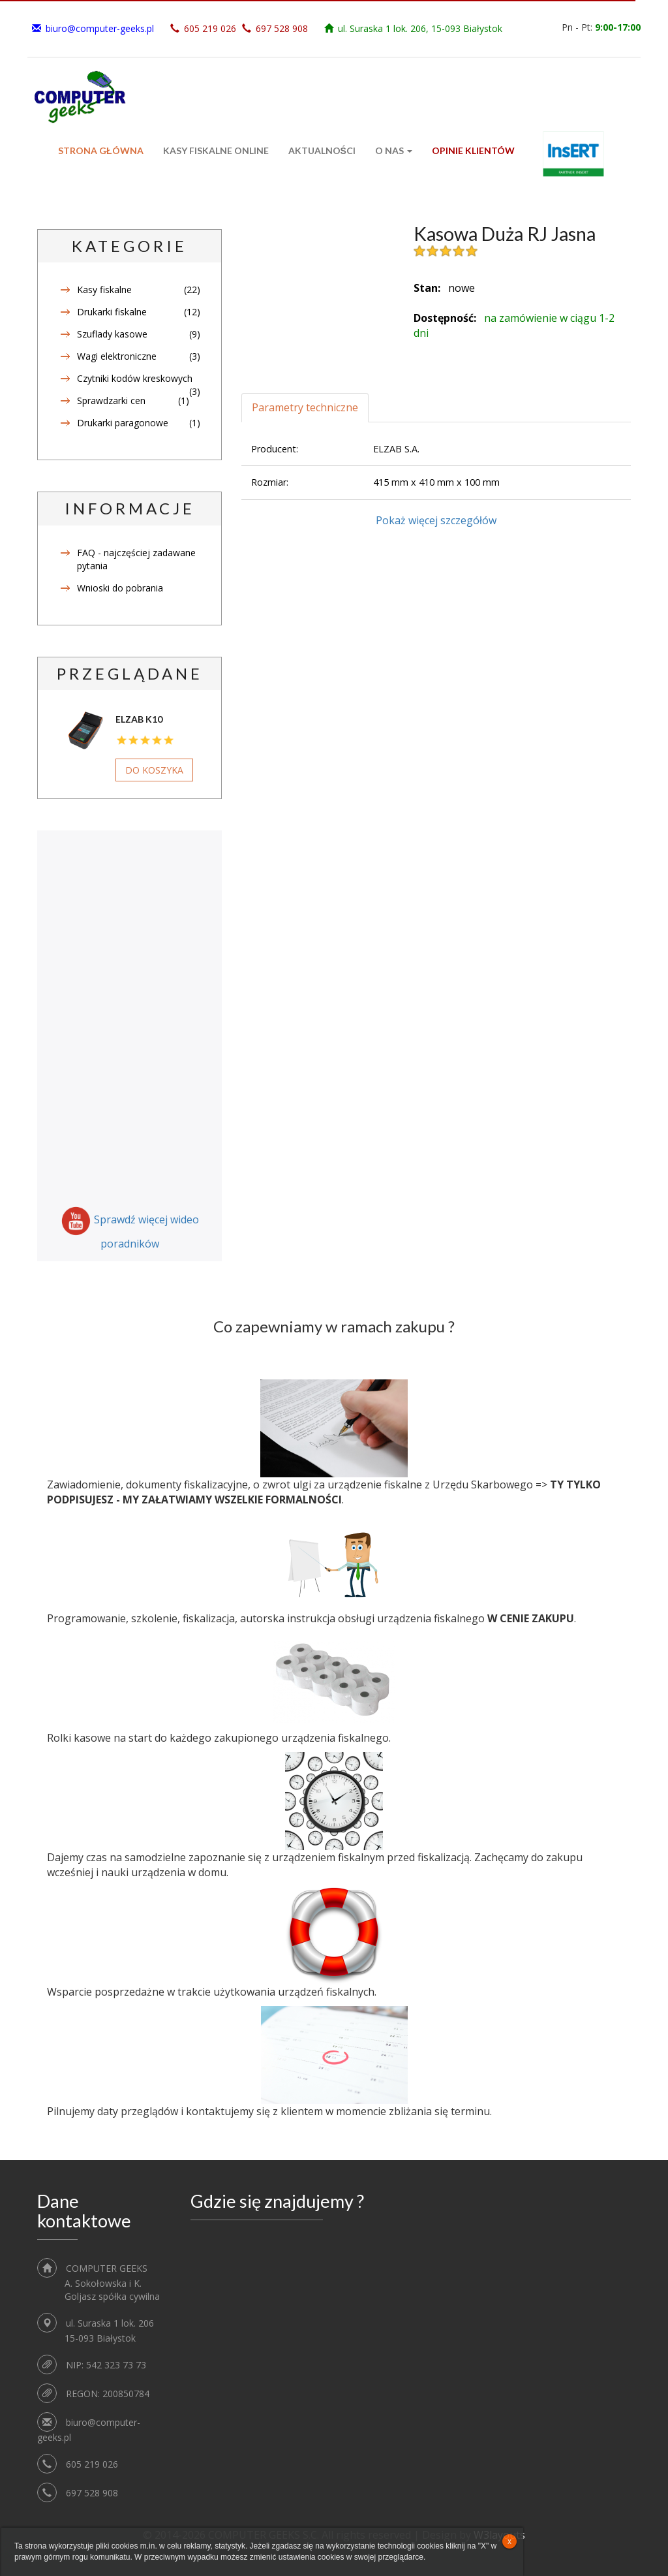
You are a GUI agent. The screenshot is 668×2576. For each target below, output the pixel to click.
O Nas (393, 150)
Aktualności (322, 150)
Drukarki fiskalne (112, 312)
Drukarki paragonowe (122, 422)
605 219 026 (210, 28)
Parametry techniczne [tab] (305, 407)
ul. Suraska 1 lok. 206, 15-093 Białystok (420, 28)
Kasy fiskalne (104, 289)
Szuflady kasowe (112, 334)
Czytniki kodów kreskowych (134, 378)
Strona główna (101, 150)
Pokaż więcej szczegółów (436, 520)
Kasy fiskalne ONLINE (216, 150)
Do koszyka (154, 770)
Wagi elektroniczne (117, 356)
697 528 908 (282, 28)
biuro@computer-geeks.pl (100, 28)
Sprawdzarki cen (111, 400)
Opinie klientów (473, 150)
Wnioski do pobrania (120, 588)
